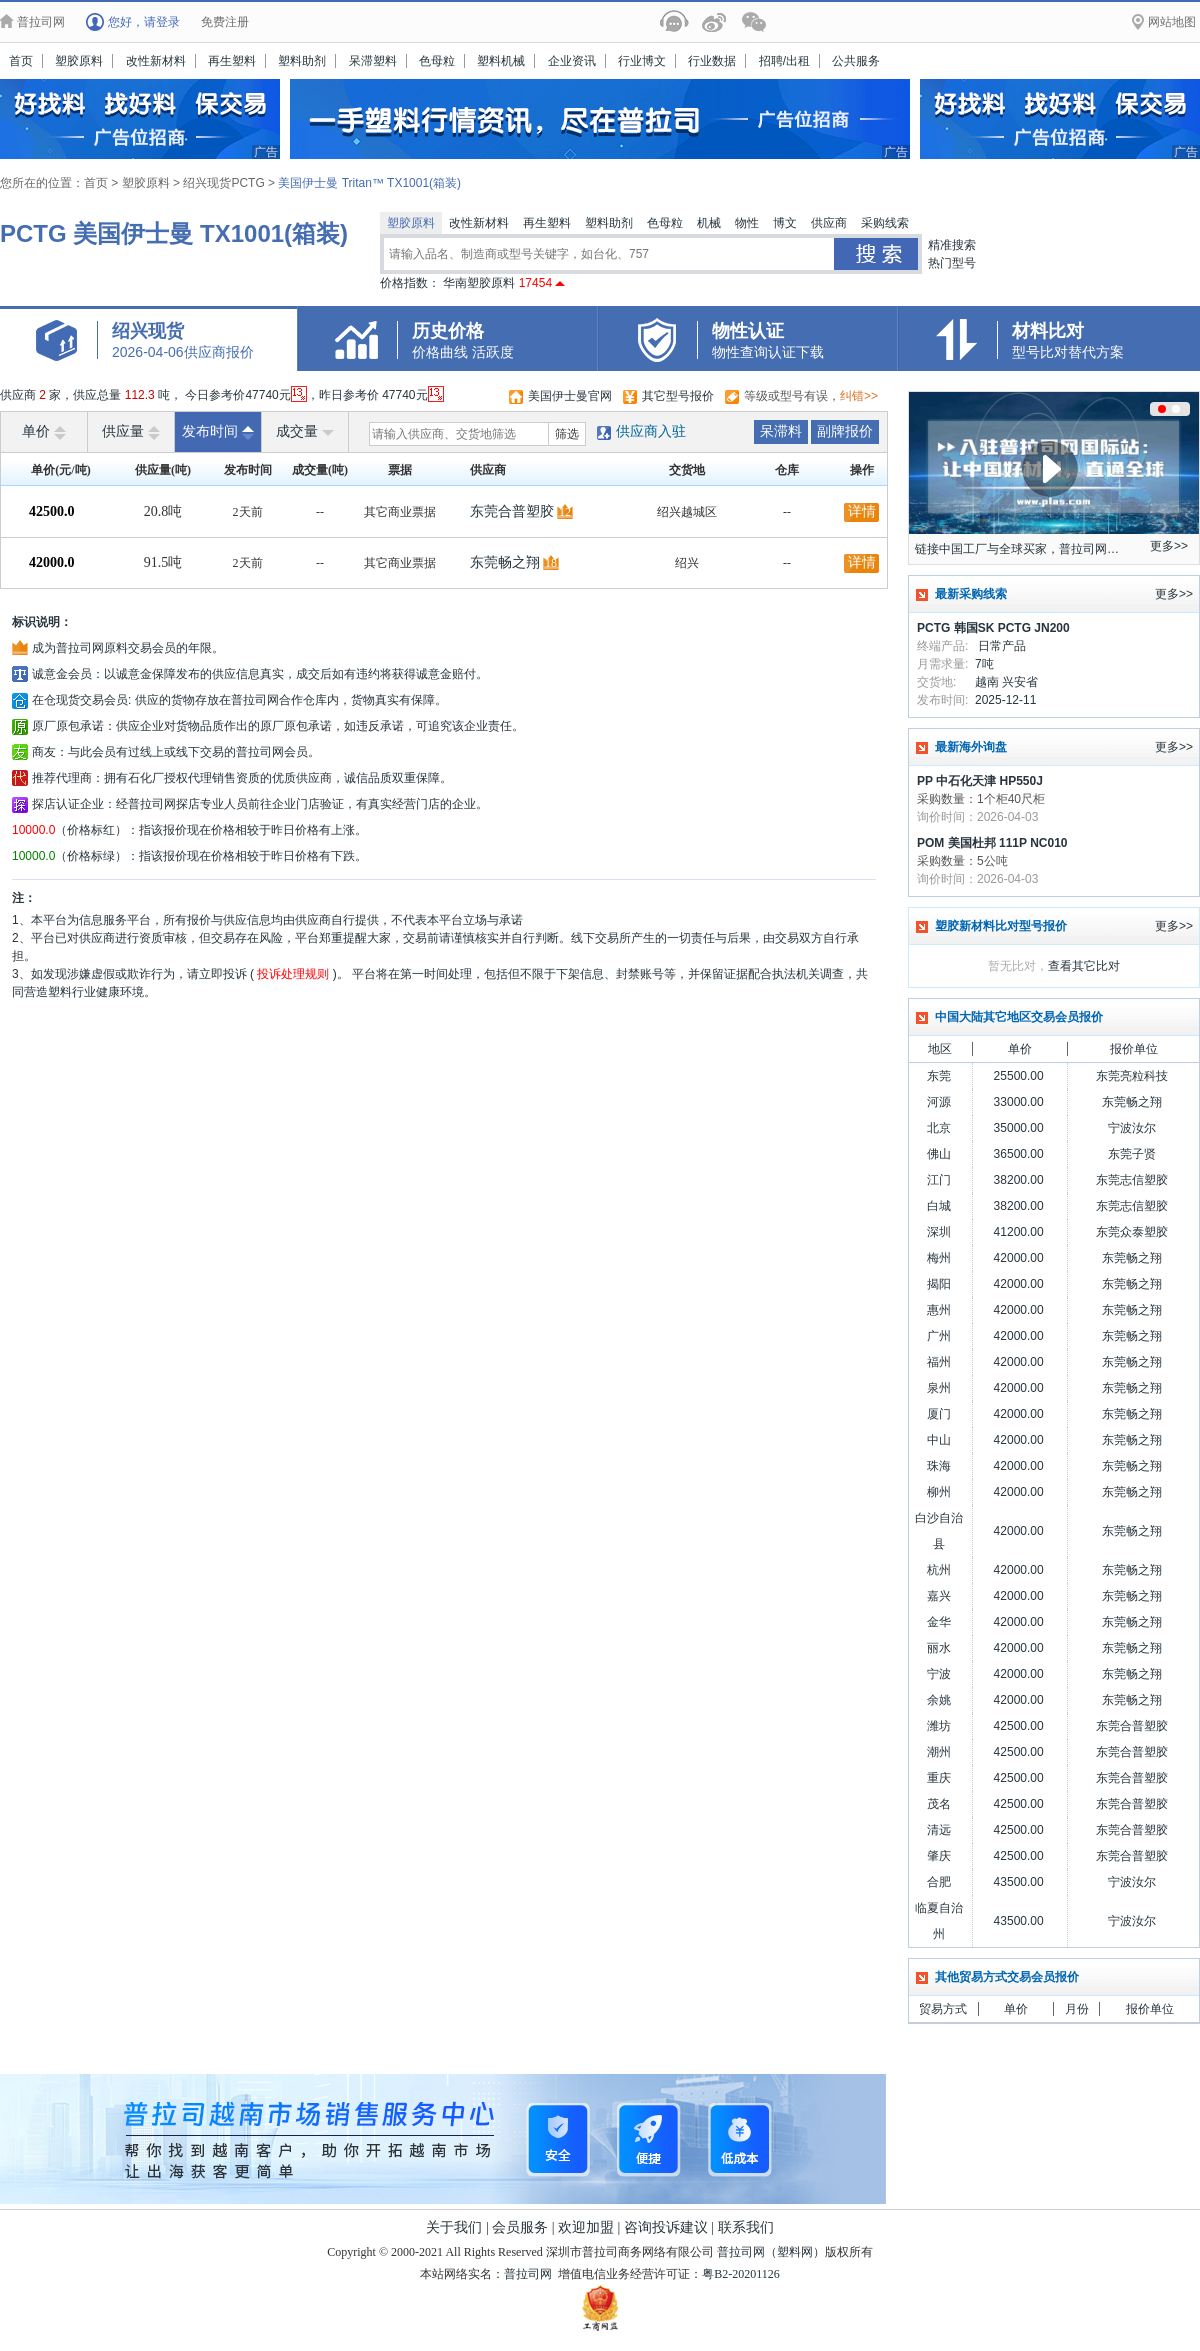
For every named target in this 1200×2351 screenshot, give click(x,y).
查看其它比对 (1084, 966)
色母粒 (437, 61)
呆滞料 (781, 431)
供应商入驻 (651, 431)
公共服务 (856, 61)
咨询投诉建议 (666, 2227)
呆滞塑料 (373, 61)
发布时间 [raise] (218, 432)
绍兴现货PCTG (225, 183)
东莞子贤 (1132, 1154)
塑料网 (795, 2252)
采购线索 (885, 223)
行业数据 (712, 61)
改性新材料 (156, 61)
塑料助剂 (302, 61)
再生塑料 (232, 61)
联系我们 (746, 2227)
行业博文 (642, 61)
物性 (747, 223)
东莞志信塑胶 (1132, 1180)
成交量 (305, 432)
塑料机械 (501, 61)
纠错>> (859, 396)
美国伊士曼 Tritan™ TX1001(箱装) (369, 183)
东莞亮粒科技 (1132, 1076)
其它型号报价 (678, 396)
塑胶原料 (79, 61)
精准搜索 (952, 245)
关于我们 (454, 2227)
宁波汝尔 (1132, 1128)
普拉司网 (741, 2252)
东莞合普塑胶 (512, 511)
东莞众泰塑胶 (1132, 1232)
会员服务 (520, 2227)
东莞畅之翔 (505, 562)
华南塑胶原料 (504, 283)
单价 (44, 432)
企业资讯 (572, 61)
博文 (785, 223)
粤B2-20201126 (741, 2274)
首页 (21, 61)
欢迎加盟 (586, 2227)
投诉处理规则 (293, 974)
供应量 (131, 432)
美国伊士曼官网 (570, 396)
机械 (709, 223)
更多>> (1169, 546)
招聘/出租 (784, 61)
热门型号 (952, 263)
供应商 (829, 223)
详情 (862, 511)
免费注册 (225, 22)
